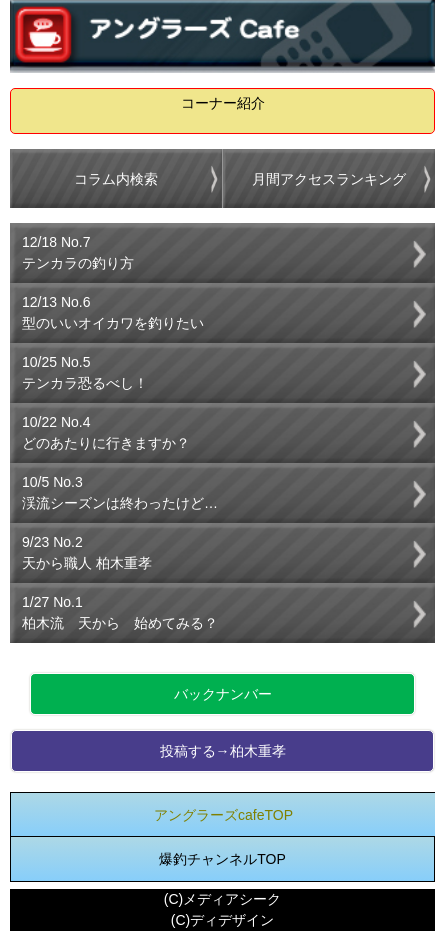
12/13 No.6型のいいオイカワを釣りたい (113, 312)
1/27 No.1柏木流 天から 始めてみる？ (120, 612)
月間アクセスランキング (329, 179)
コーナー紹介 (223, 103)
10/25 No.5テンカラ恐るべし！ (85, 372)
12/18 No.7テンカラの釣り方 (78, 252)
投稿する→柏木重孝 (223, 751)
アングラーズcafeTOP (223, 815)
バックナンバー (223, 694)
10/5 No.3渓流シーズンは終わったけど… (120, 492)
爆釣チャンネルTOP (222, 859)
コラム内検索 (116, 179)
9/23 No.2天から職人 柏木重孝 (87, 552)
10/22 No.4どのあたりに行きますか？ (106, 432)
